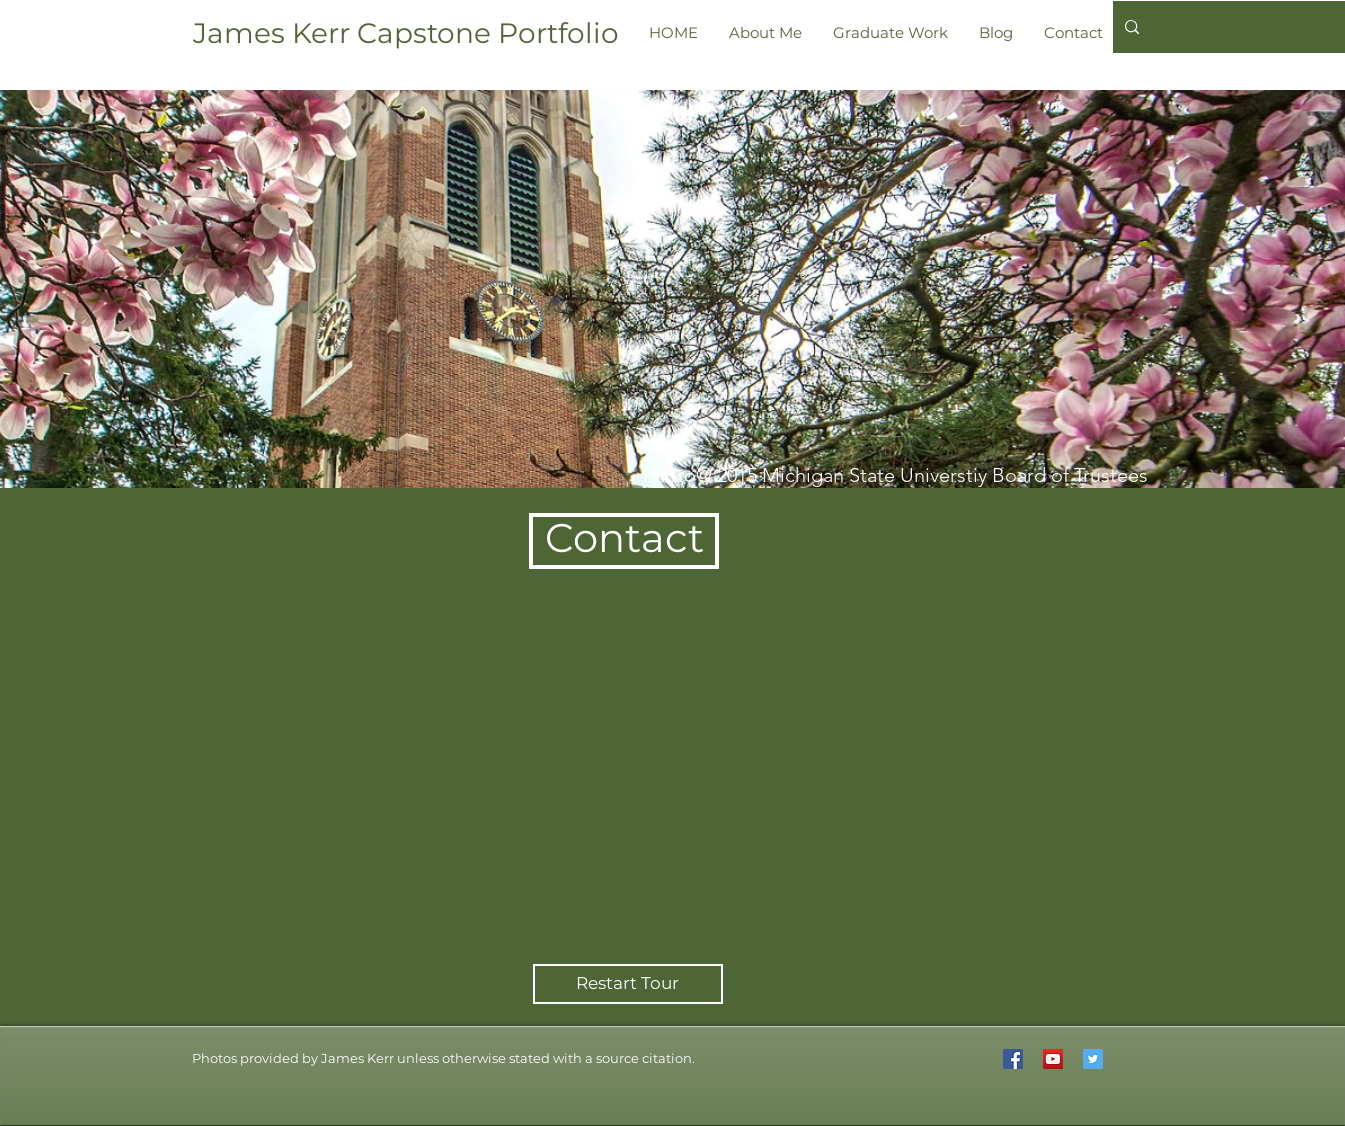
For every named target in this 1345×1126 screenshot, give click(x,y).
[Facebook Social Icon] (1013, 1059)
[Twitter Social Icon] (1093, 1059)
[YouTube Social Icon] (1053, 1059)
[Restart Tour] (628, 984)
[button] (444, 1058)
